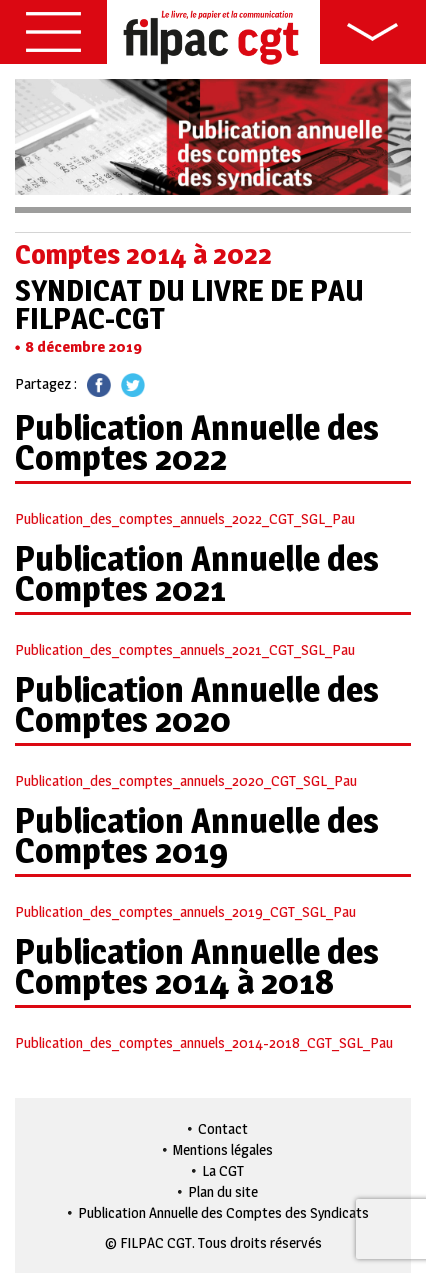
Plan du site (223, 1191)
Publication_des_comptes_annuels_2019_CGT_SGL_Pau (185, 911)
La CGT (223, 1170)
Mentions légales (223, 1149)
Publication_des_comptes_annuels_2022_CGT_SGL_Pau (185, 518)
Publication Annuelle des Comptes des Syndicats (223, 1212)
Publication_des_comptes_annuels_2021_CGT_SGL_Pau (185, 649)
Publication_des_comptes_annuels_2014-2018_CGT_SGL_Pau (204, 1042)
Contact (223, 1128)
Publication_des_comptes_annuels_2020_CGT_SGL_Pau (186, 780)
